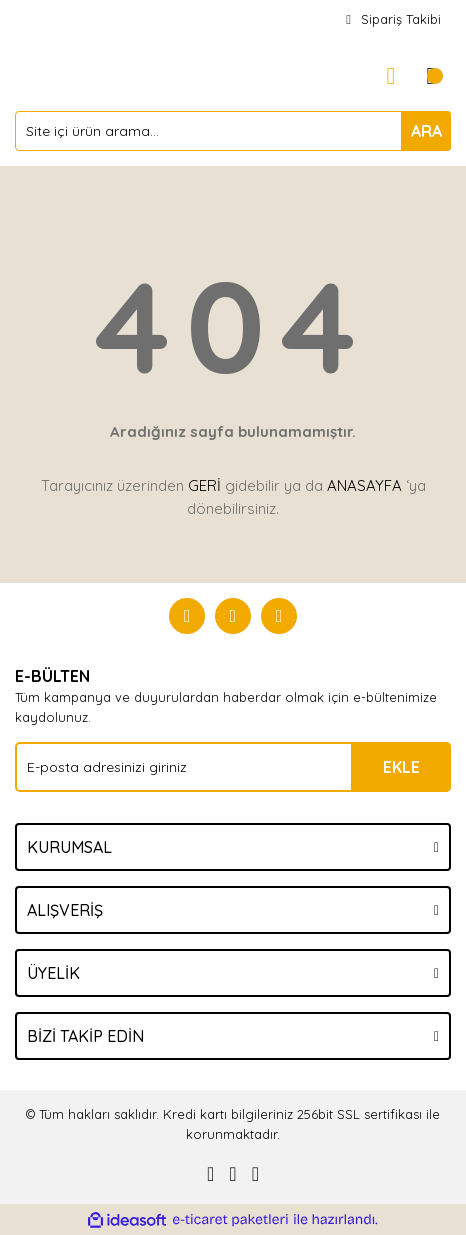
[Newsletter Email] (233, 767)
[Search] (233, 131)
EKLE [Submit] (401, 767)
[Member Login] (391, 76)
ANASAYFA (364, 485)
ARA (426, 131)
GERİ (204, 485)
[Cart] (431, 76)
